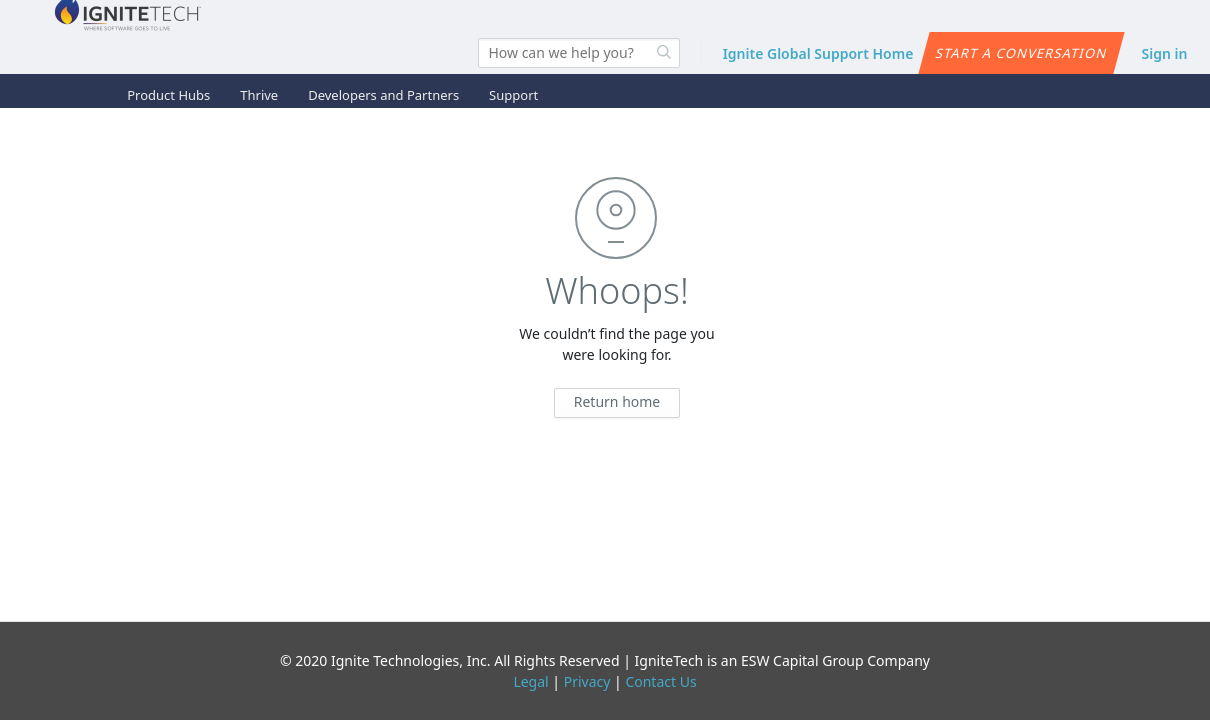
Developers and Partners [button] (383, 95)
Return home (617, 401)
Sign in (1165, 53)
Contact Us (660, 681)
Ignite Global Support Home (818, 53)
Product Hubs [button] (168, 95)
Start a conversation (1022, 53)
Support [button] (513, 95)
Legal (530, 681)
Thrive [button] (259, 95)
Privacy (587, 681)
